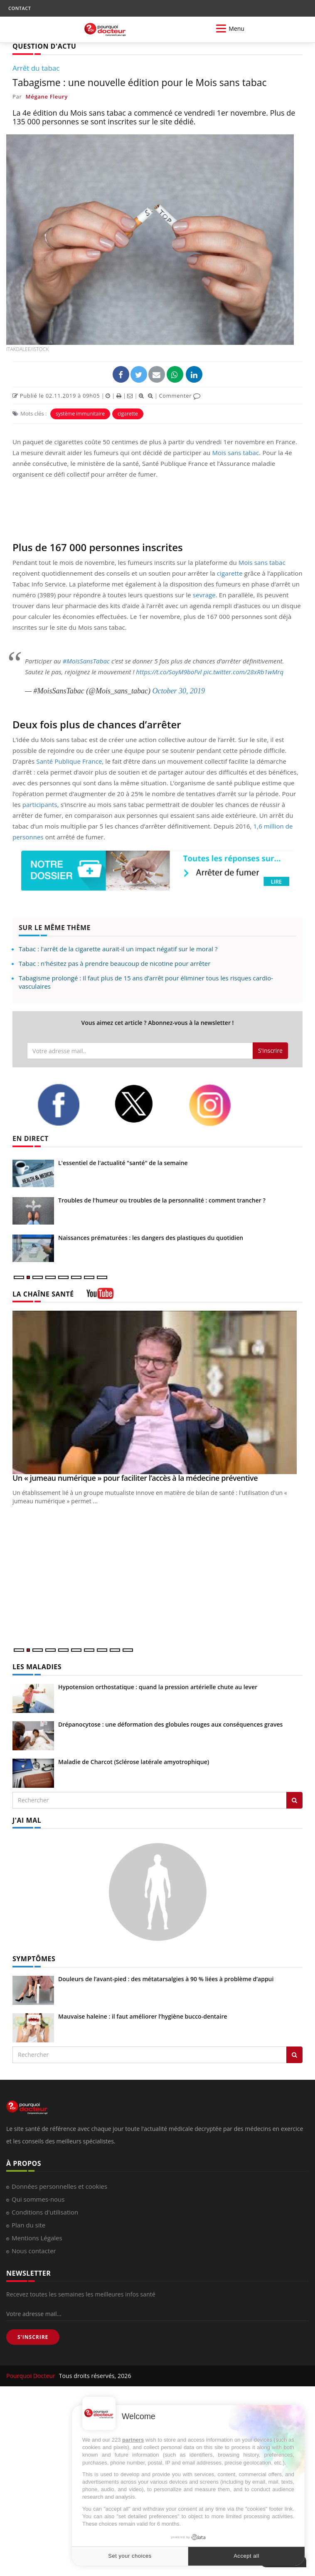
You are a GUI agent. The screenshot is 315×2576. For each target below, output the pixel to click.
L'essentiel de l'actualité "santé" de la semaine (123, 1163)
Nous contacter (34, 2251)
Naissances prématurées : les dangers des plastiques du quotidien (150, 1238)
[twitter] (145, 1103)
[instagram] (220, 1105)
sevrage (204, 595)
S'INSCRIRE (32, 2337)
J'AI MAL (26, 1820)
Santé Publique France (69, 761)
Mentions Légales (37, 2238)
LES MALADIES (37, 1666)
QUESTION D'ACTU (44, 46)
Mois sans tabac (235, 452)
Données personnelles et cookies (59, 2186)
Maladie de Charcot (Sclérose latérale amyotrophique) (133, 1762)
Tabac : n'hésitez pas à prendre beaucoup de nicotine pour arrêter (114, 963)
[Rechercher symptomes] (294, 2054)
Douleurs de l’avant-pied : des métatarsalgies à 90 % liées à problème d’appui (165, 1979)
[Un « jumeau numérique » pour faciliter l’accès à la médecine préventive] (157, 1392)
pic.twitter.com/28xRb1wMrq (244, 672)
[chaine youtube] (99, 1296)
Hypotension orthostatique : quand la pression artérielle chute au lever (157, 1687)
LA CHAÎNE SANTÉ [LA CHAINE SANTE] (43, 1294)
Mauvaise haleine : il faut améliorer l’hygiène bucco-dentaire (142, 2016)
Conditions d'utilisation (45, 2212)
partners (133, 2440)
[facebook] (69, 1105)
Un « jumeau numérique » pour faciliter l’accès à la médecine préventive (135, 1478)
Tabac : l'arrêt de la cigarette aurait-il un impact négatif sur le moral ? (118, 949)
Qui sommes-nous (38, 2199)
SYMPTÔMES (33, 1958)
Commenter (180, 395)
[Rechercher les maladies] (294, 1800)
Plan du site (28, 2225)
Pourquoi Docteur (31, 2376)
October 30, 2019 (178, 691)
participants (39, 804)
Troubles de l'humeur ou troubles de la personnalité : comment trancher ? (162, 1200)
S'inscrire (270, 1050)
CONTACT (19, 8)
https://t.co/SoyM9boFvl (169, 672)
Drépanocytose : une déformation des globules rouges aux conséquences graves (170, 1724)
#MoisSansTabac (86, 661)
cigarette (128, 413)
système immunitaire (80, 413)
